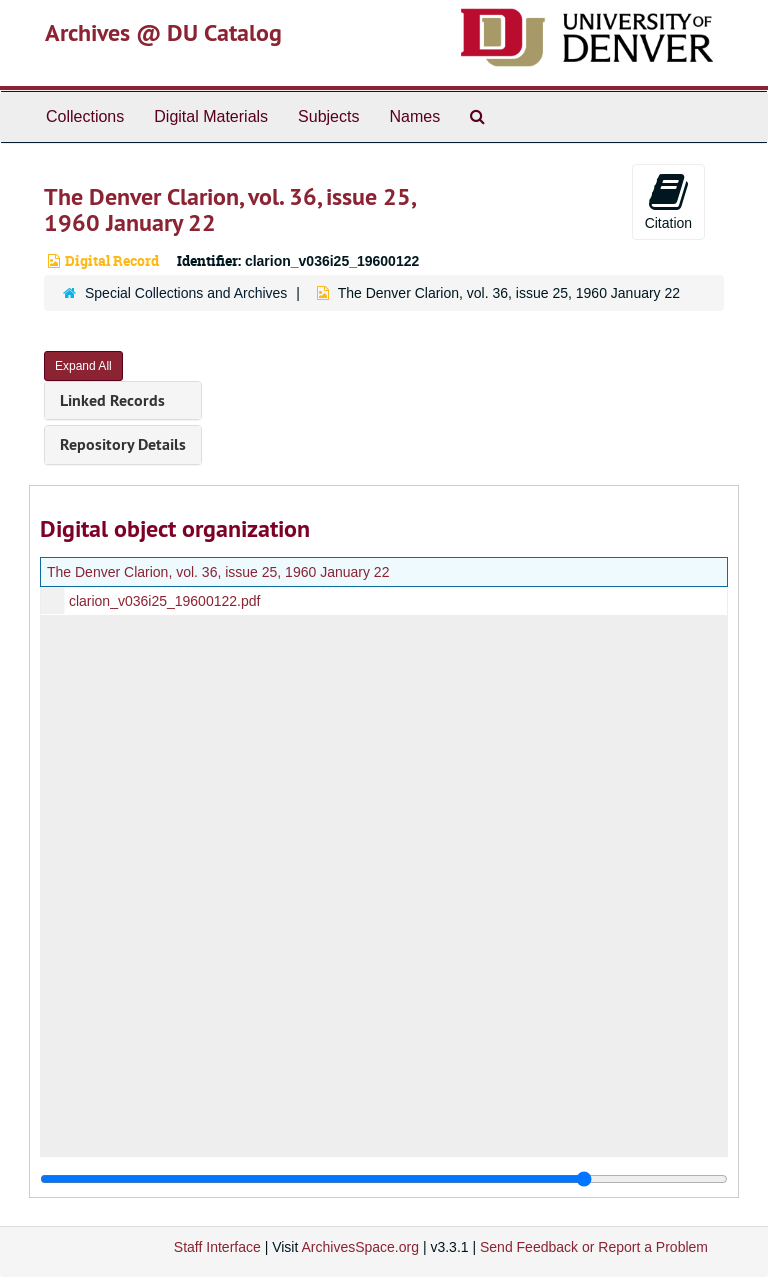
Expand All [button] (83, 366)
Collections (85, 116)
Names (414, 116)
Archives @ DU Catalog (163, 32)
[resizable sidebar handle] (384, 1179)
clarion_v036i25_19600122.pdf (165, 601)
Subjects (328, 116)
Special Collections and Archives (186, 293)
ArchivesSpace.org (360, 1247)
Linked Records (112, 400)
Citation (668, 201)
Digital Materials (211, 116)
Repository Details (123, 444)
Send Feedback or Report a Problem (594, 1247)
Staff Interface (217, 1247)
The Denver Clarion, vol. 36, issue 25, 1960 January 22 (218, 572)
